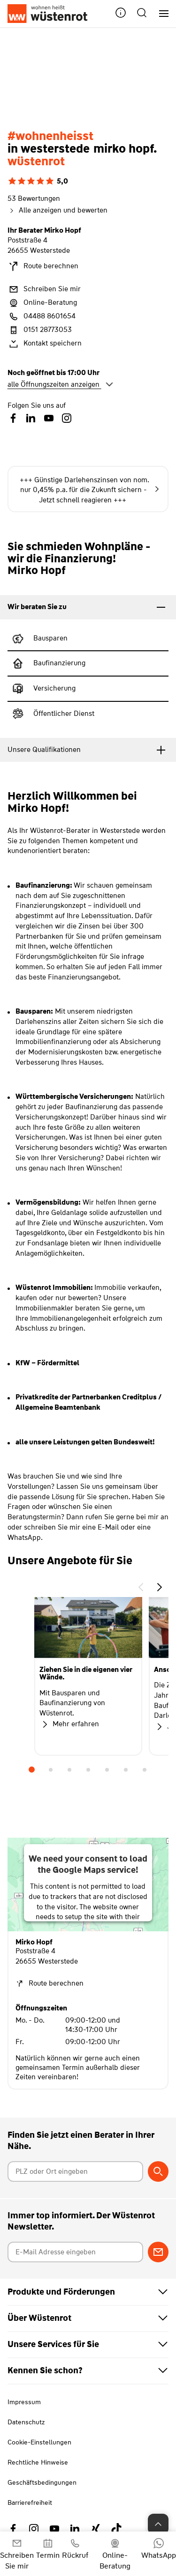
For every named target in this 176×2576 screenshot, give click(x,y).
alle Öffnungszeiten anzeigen (61, 384)
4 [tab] (88, 1769)
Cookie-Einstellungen (39, 2442)
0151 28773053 (40, 330)
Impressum (24, 2402)
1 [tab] (32, 1769)
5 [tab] (107, 1769)
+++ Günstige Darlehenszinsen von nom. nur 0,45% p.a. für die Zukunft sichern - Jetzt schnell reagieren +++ (89, 490)
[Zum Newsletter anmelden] (158, 2252)
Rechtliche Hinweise (38, 2462)
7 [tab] (144, 1769)
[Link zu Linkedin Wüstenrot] (75, 2529)
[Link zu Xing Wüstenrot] (96, 2529)
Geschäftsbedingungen (42, 2482)
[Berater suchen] (158, 2171)
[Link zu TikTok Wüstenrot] (116, 2529)
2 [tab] (50, 1769)
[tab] (88, 607)
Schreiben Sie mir (44, 289)
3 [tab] (69, 1769)
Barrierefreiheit (30, 2502)
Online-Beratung (42, 303)
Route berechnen (43, 266)
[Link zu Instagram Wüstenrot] (34, 2529)
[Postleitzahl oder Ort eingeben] (76, 2171)
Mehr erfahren (69, 1724)
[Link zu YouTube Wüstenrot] (54, 2529)
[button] (120, 14)
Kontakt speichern (45, 343)
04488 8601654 (42, 316)
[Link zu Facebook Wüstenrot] (13, 2529)
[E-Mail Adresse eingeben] (76, 2252)
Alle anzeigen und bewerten (57, 210)
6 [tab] (125, 1769)
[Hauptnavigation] (160, 14)
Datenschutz (26, 2422)
